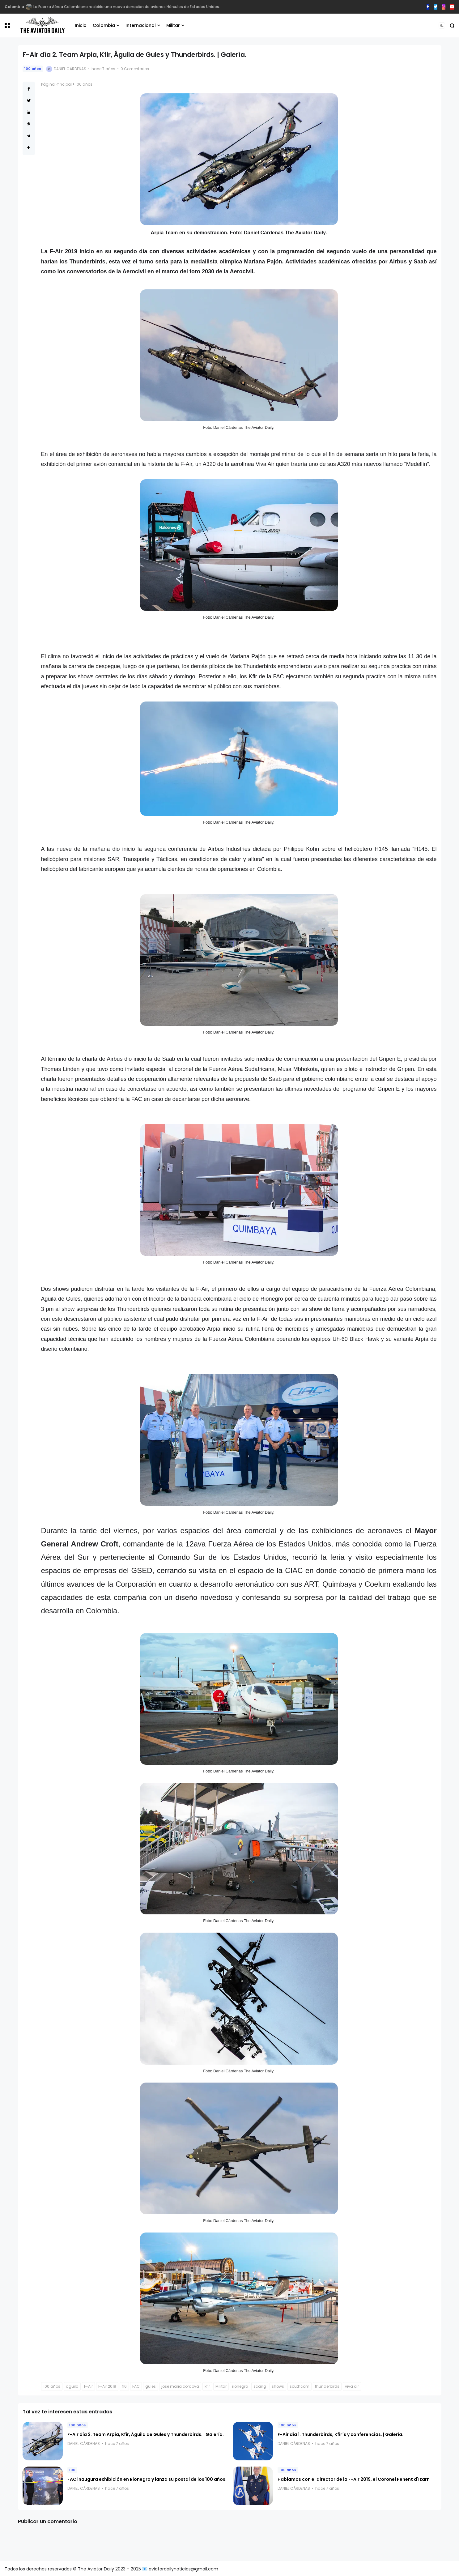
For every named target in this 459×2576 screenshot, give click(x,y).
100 (72, 2469)
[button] (7, 25)
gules (150, 2386)
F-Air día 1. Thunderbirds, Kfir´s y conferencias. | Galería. (340, 2434)
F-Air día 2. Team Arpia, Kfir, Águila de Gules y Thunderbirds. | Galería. (145, 2434)
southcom (299, 2386)
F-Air (88, 2386)
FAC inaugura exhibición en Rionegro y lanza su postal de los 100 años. (147, 2479)
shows (278, 2386)
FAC (136, 2386)
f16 (124, 2386)
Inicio (81, 25)
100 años (32, 68)
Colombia (104, 25)
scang (259, 2386)
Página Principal (56, 84)
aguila (72, 2386)
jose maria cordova (180, 2386)
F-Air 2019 (107, 2386)
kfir (207, 2386)
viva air (352, 2386)
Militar (173, 25)
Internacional (140, 25)
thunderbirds (327, 2386)
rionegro (240, 2386)
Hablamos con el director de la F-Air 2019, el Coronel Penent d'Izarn (354, 2479)
